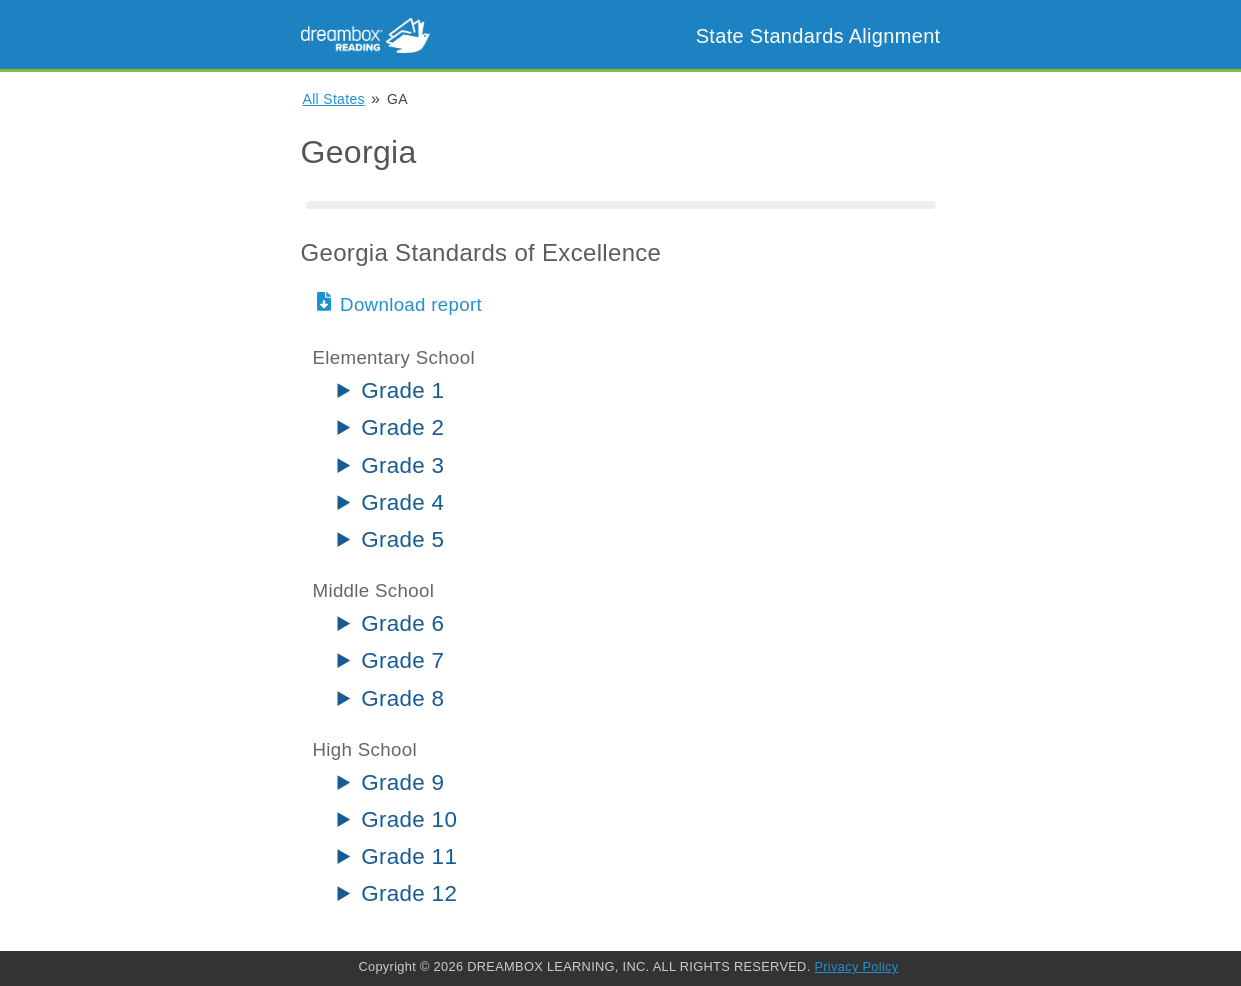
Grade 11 (409, 856)
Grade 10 (409, 819)
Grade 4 (402, 502)
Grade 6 (402, 623)
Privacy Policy (856, 966)
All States (334, 99)
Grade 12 (409, 893)
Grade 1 (402, 390)
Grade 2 (402, 427)
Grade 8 (402, 698)
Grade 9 (402, 782)
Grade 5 (402, 539)
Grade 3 (402, 465)
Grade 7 (402, 660)
